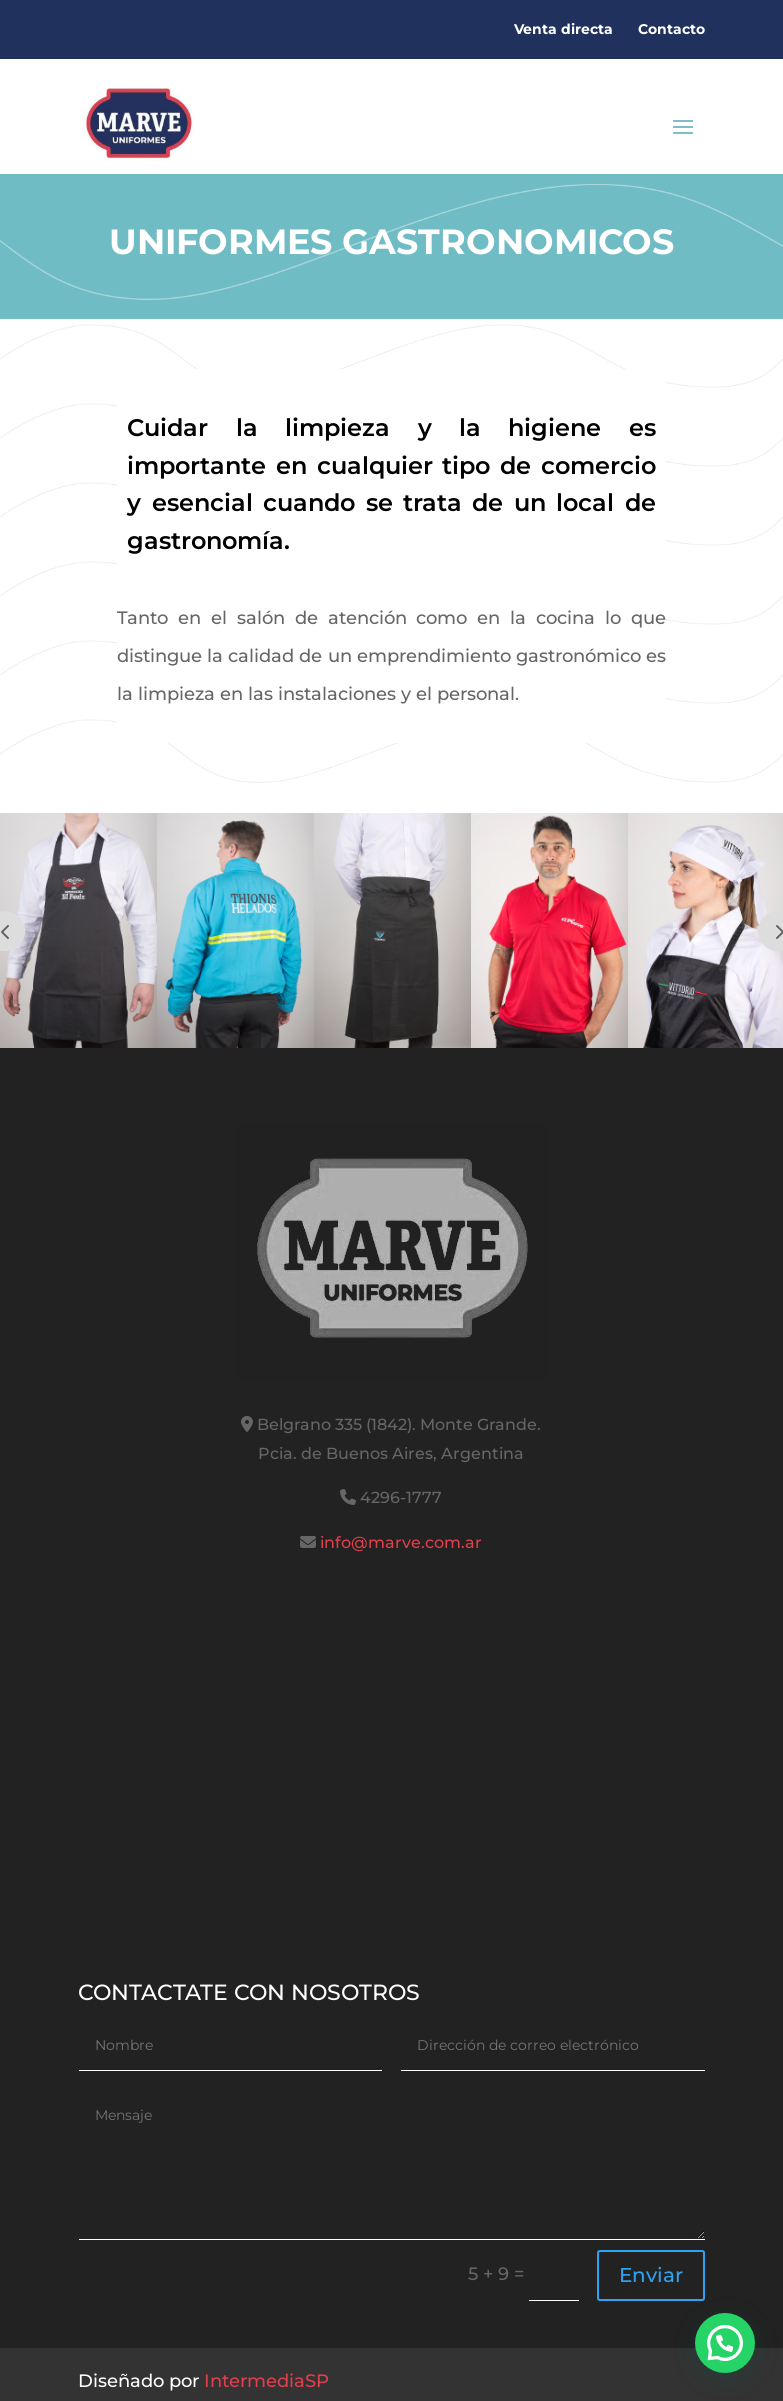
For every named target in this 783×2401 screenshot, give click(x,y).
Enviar (651, 2275)
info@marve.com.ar (401, 1542)
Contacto (671, 29)
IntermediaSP (266, 2381)
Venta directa (563, 29)
